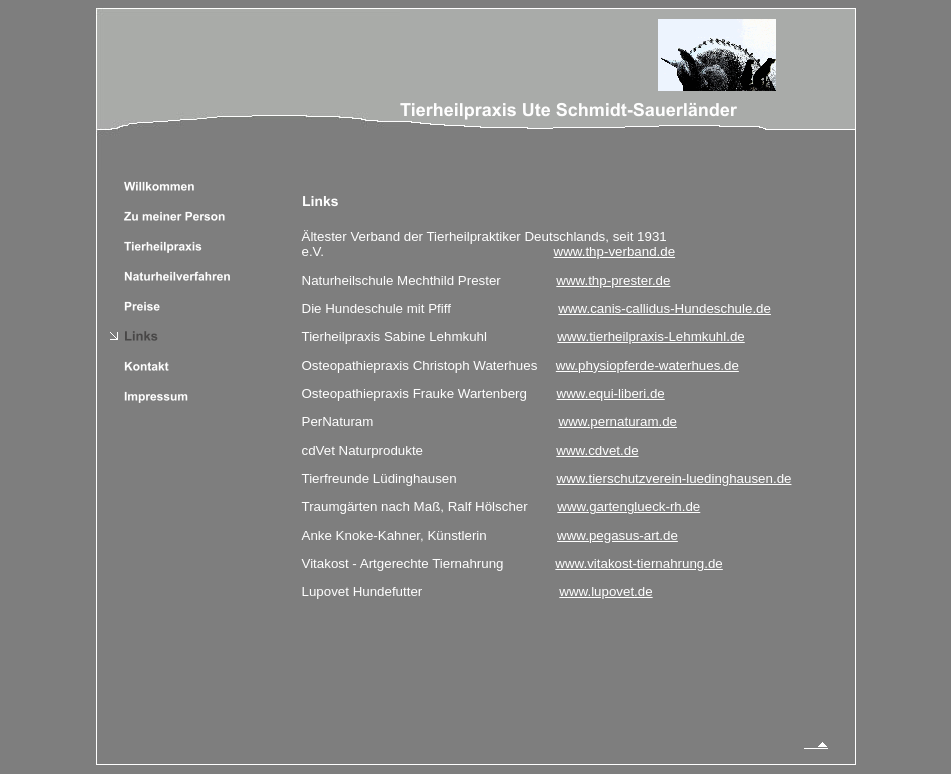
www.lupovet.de (605, 591)
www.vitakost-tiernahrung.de (638, 563)
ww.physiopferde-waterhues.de (647, 365)
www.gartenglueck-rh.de (628, 506)
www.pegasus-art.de (617, 535)
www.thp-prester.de (613, 280)
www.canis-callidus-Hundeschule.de (664, 308)
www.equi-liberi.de (611, 393)
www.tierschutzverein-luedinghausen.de (674, 478)
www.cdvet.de (597, 450)
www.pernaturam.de (618, 421)
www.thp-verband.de (615, 251)
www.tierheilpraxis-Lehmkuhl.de (650, 336)
